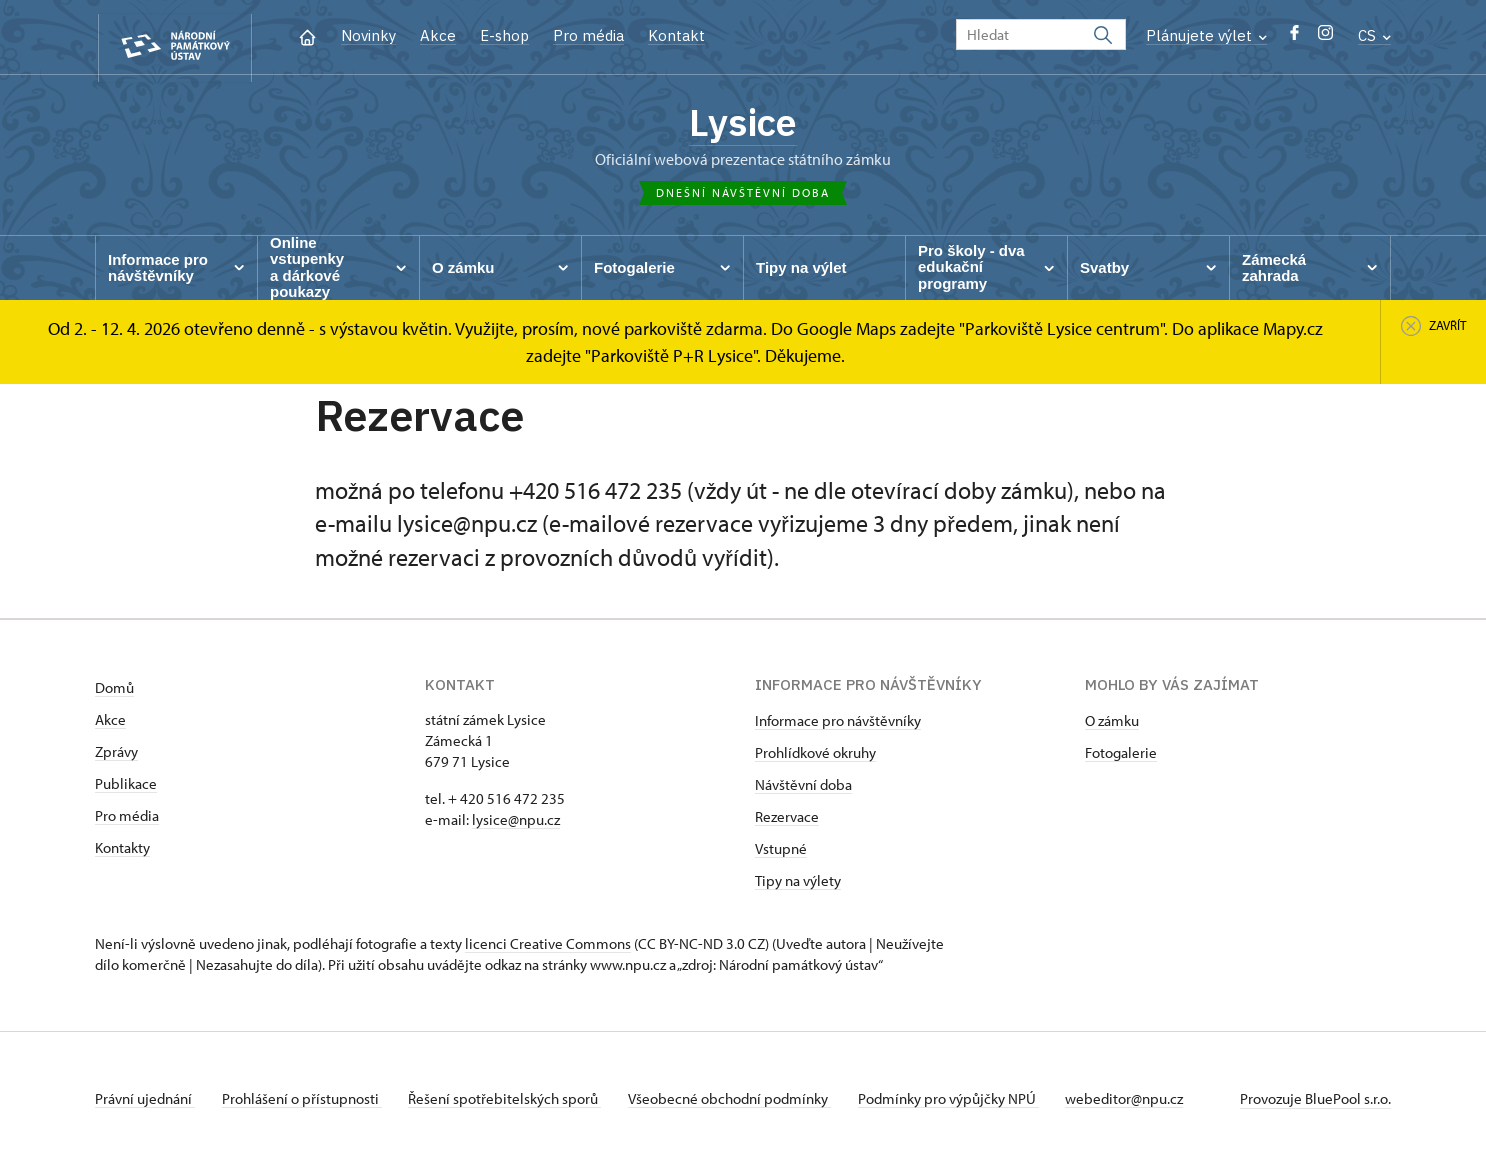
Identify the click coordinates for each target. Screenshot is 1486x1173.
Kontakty (122, 855)
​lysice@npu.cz (516, 827)
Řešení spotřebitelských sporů (515, 1106)
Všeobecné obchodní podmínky (745, 1106)
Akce (438, 35)
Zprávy (116, 759)
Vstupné (781, 856)
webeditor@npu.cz (1151, 1106)
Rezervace (787, 824)
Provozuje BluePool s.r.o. (1315, 1106)
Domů (114, 695)
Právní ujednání (145, 1106)
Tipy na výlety (798, 888)
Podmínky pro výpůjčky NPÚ (969, 1106)
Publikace (126, 791)
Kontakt (676, 35)
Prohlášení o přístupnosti (307, 1106)
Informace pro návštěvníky (838, 728)
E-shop (504, 35)
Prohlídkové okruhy (815, 760)
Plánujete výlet (1206, 35)
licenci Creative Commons (548, 951)
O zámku (1112, 728)
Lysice (743, 125)
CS (1374, 35)
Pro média (588, 35)
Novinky (368, 35)
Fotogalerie (1121, 760)
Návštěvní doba (803, 792)
